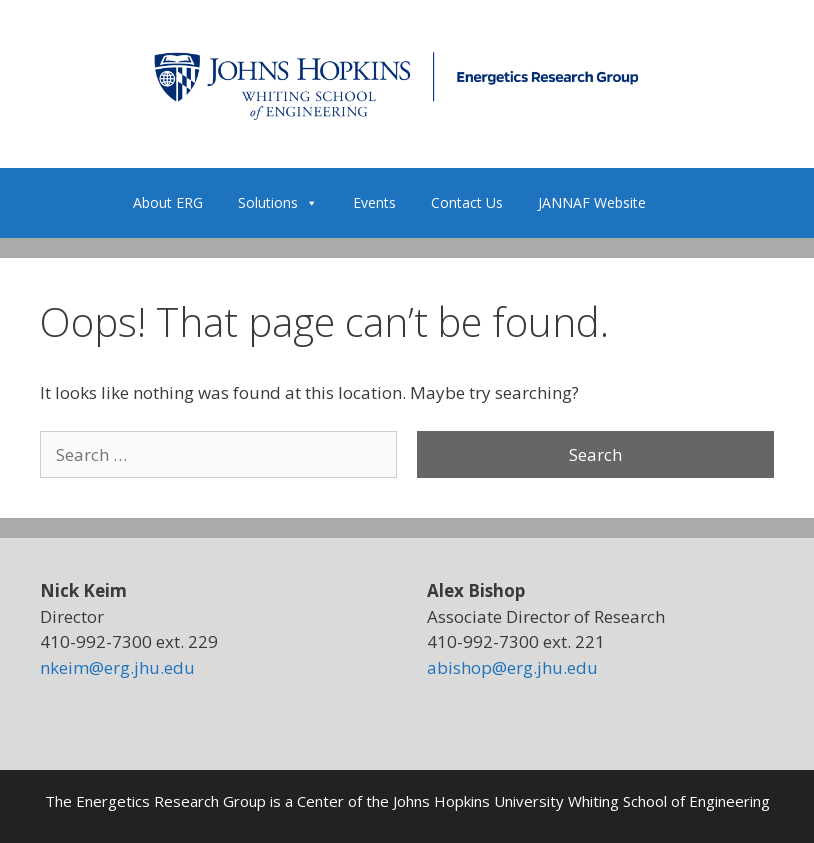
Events (374, 202)
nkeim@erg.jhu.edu (117, 667)
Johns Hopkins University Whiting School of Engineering (581, 801)
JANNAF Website (592, 202)
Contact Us (467, 202)
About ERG (168, 202)
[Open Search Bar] (804, 181)
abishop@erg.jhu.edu (512, 667)
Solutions (278, 202)
